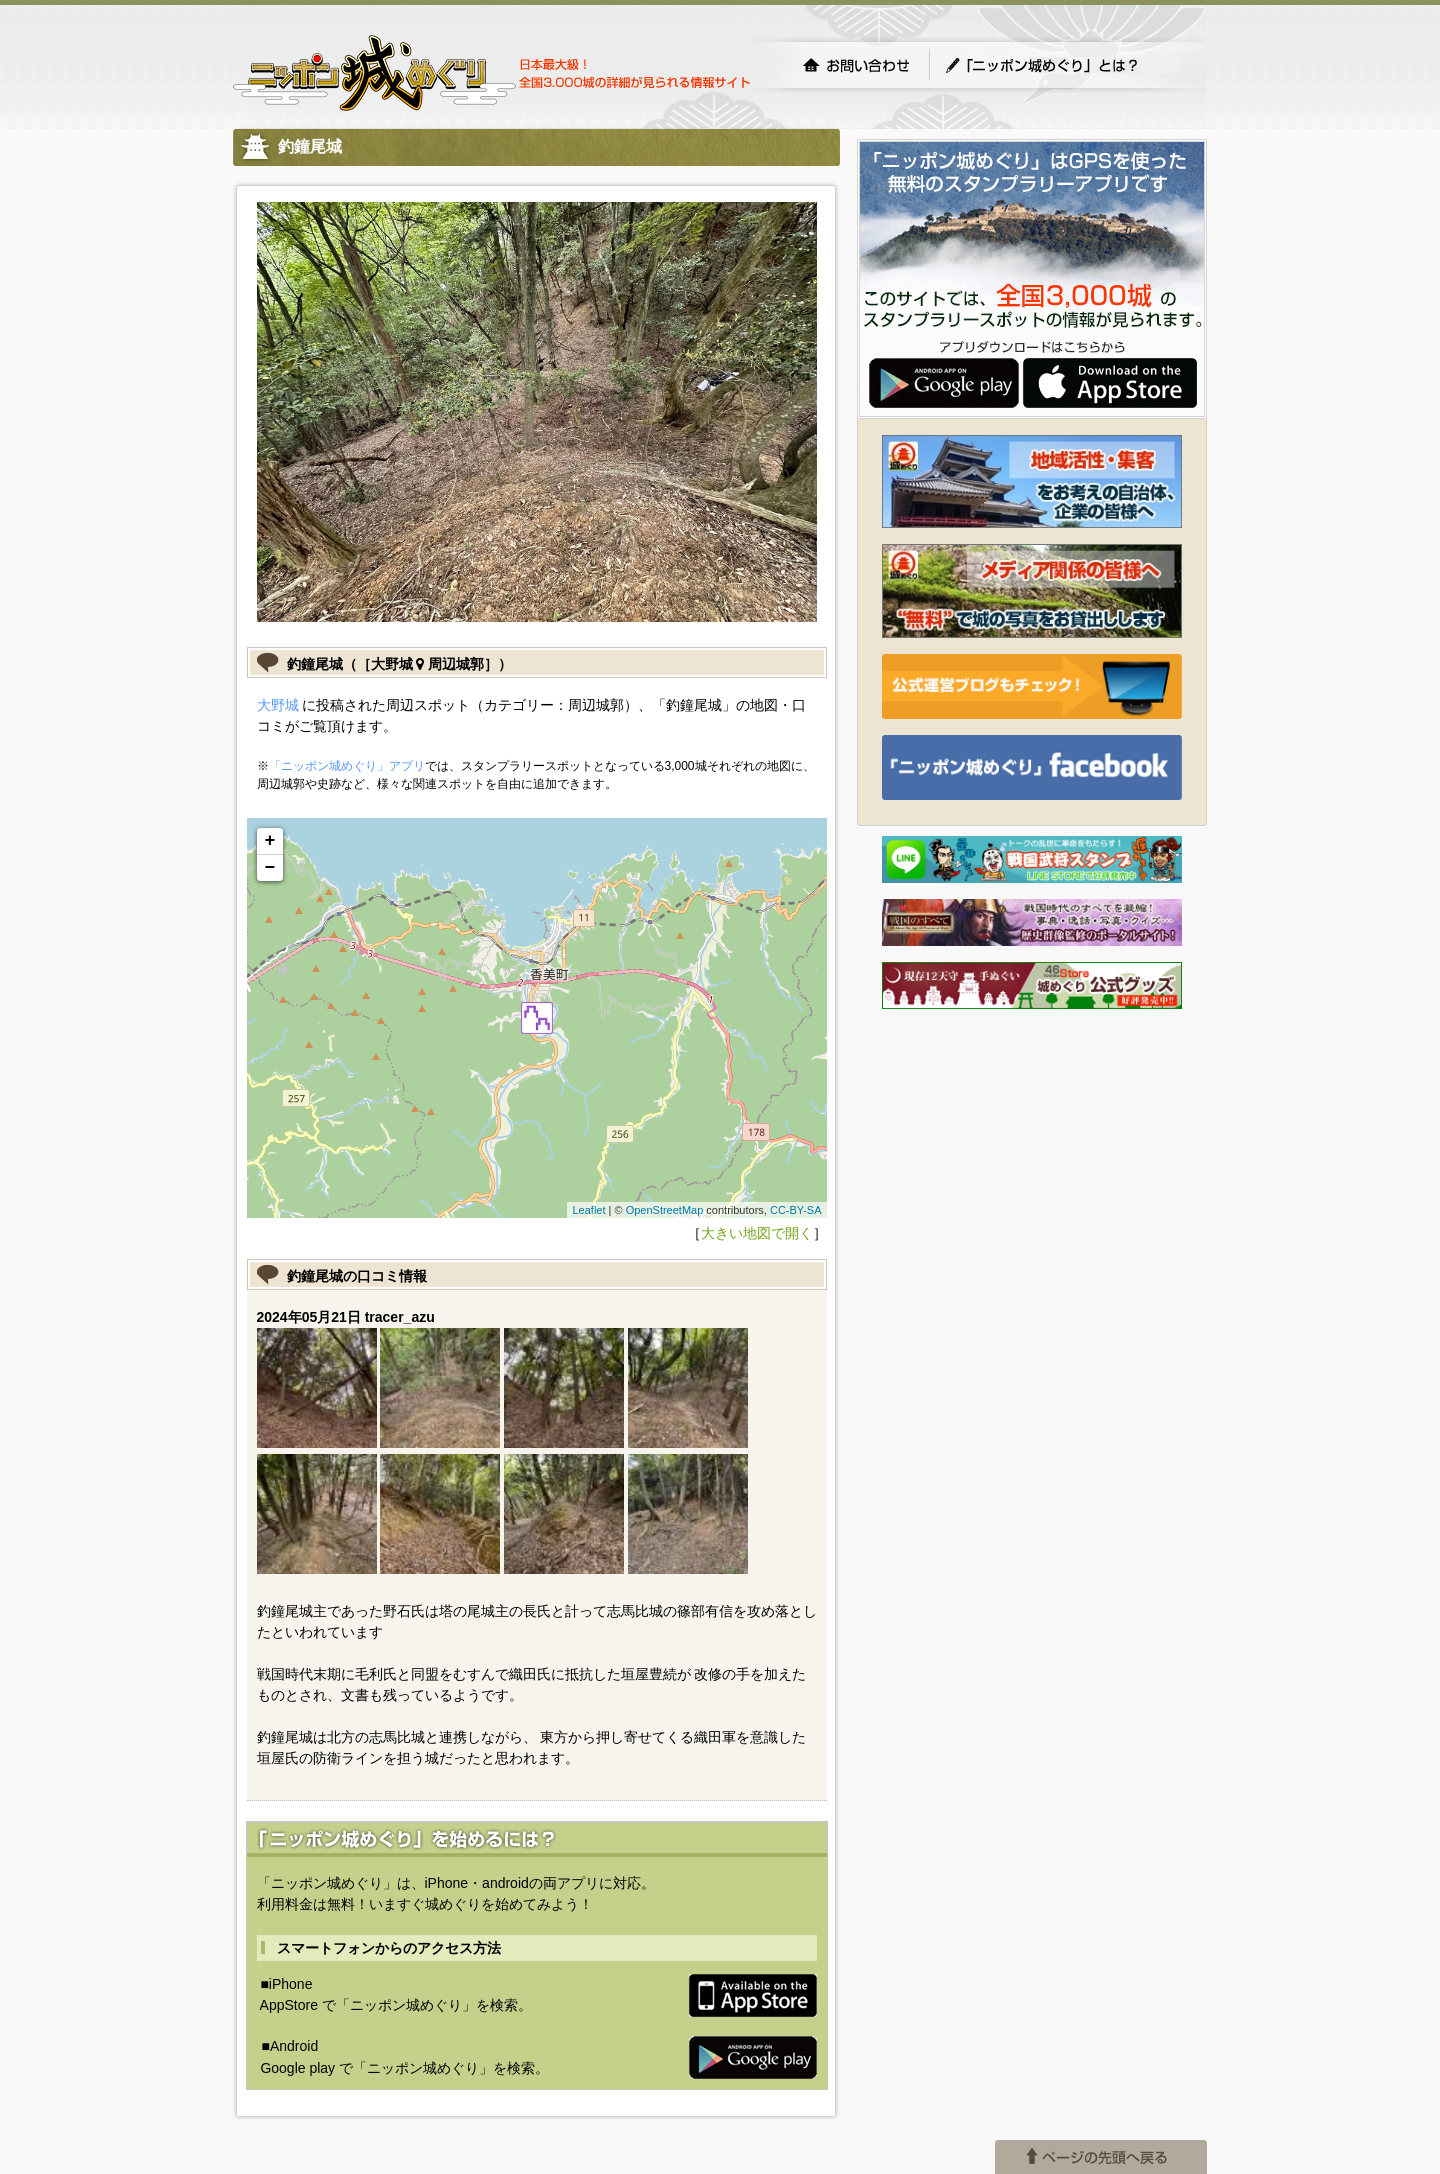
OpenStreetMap (665, 1210)
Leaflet (588, 1210)
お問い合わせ (856, 65)
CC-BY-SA (796, 1210)
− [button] (270, 868)
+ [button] (270, 841)
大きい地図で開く (757, 1233)
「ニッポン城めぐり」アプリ (347, 766)
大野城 (278, 705)
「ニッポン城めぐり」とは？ (1062, 65)
